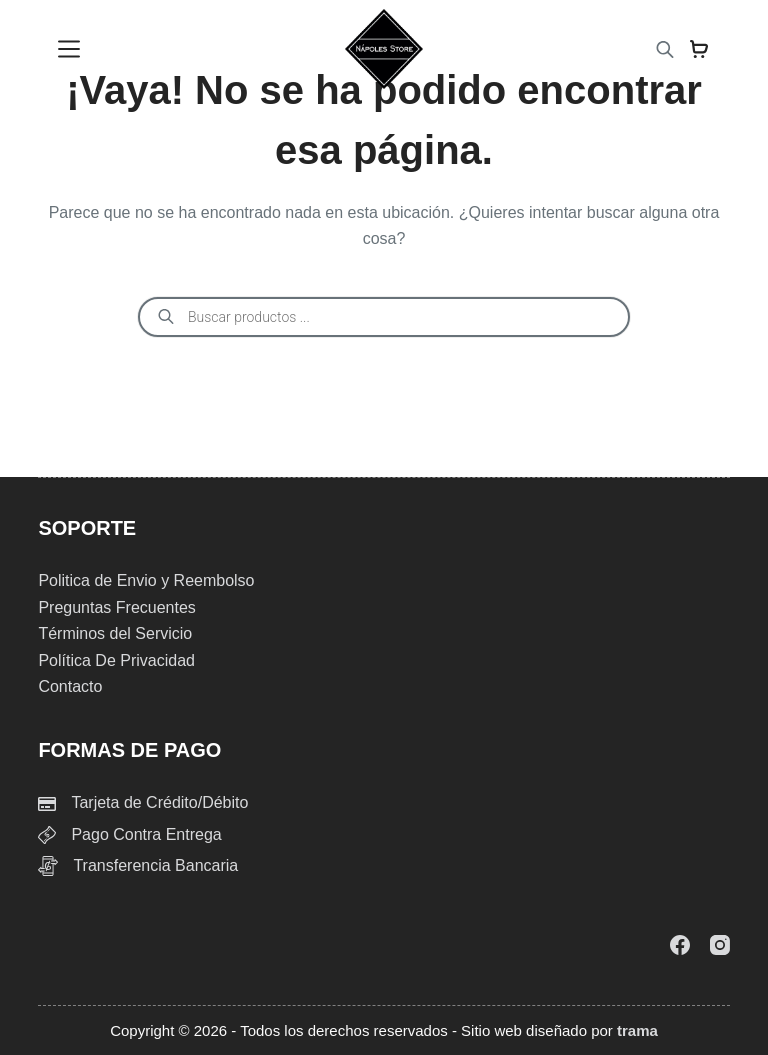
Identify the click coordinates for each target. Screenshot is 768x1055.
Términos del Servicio (115, 633)
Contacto (70, 686)
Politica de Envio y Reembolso (146, 580)
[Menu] (69, 49)
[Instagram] (720, 945)
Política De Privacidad (116, 660)
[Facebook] (680, 945)
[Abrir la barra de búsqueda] (665, 49)
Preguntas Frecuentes (116, 607)
